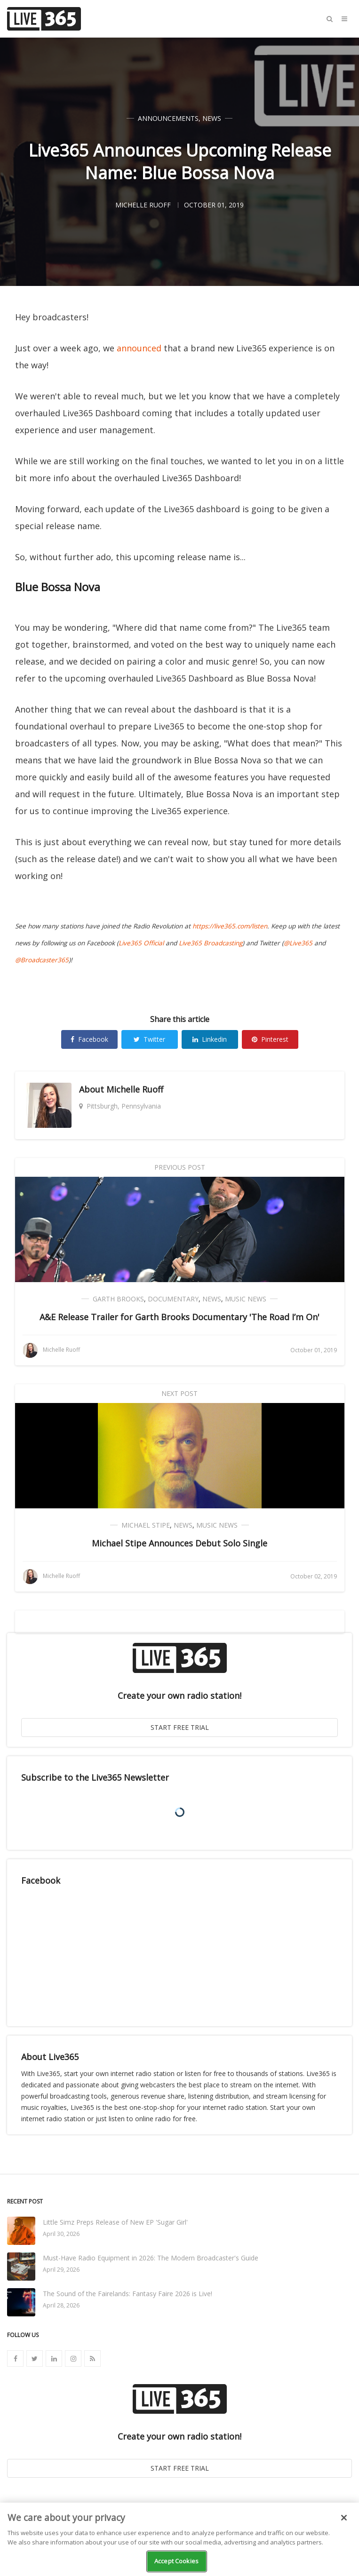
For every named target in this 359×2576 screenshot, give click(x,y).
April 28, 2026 (61, 2305)
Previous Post (179, 1167)
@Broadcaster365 (42, 960)
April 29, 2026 (61, 2270)
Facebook (89, 1039)
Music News (245, 1298)
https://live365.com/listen (229, 926)
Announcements (168, 118)
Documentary (173, 1298)
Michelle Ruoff (134, 1089)
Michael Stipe (145, 1525)
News (211, 118)
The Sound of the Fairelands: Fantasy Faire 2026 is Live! (127, 2293)
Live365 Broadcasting (210, 943)
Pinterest (270, 1039)
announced (139, 348)
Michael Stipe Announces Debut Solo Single (179, 1543)
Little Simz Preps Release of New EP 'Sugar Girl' (115, 2222)
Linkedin (209, 1039)
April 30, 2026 (61, 2234)
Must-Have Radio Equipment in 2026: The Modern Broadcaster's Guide (150, 2257)
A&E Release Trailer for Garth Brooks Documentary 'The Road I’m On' (179, 1317)
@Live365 (298, 943)
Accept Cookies (176, 2561)
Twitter (149, 1039)
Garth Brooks (118, 1298)
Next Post (179, 1393)
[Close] (344, 2517)
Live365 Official (141, 943)
